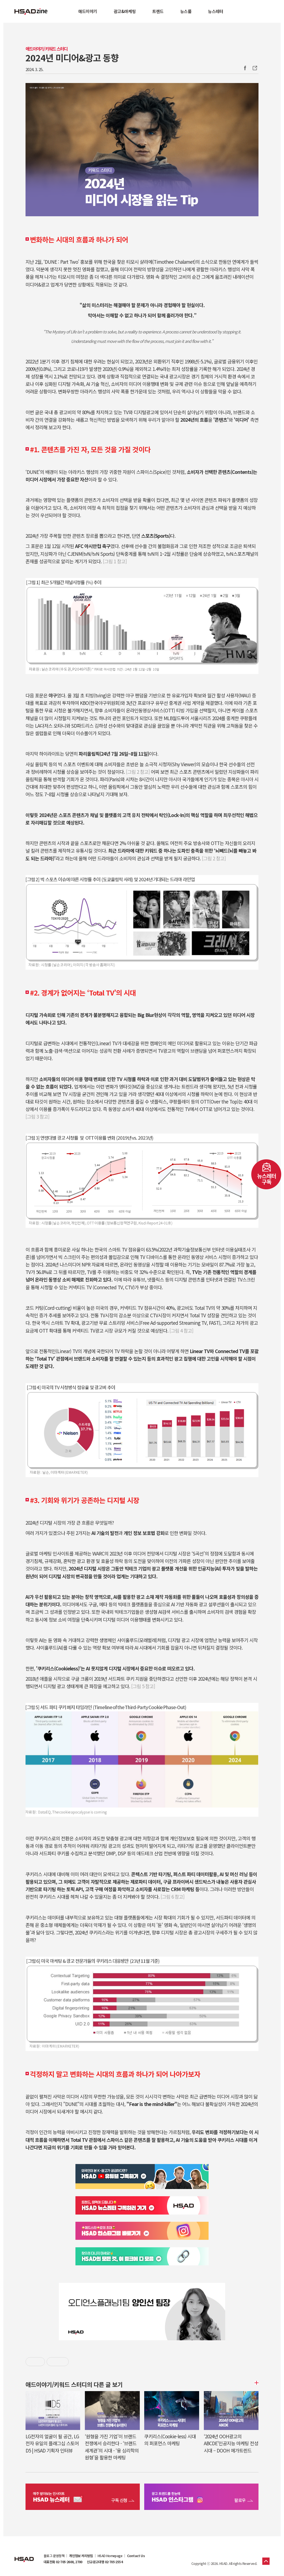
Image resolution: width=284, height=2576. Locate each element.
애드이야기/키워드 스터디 (46, 49)
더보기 (255, 2383)
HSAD (24, 2555)
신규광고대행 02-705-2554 (105, 2562)
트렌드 (158, 11)
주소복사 (254, 68)
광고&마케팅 (125, 11)
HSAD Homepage (110, 2555)
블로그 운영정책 (54, 2555)
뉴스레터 (215, 11)
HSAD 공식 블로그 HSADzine (31, 11)
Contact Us (136, 2555)
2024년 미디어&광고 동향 (72, 57)
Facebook (245, 68)
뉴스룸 (186, 11)
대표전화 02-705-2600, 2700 (63, 2562)
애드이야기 (87, 11)
